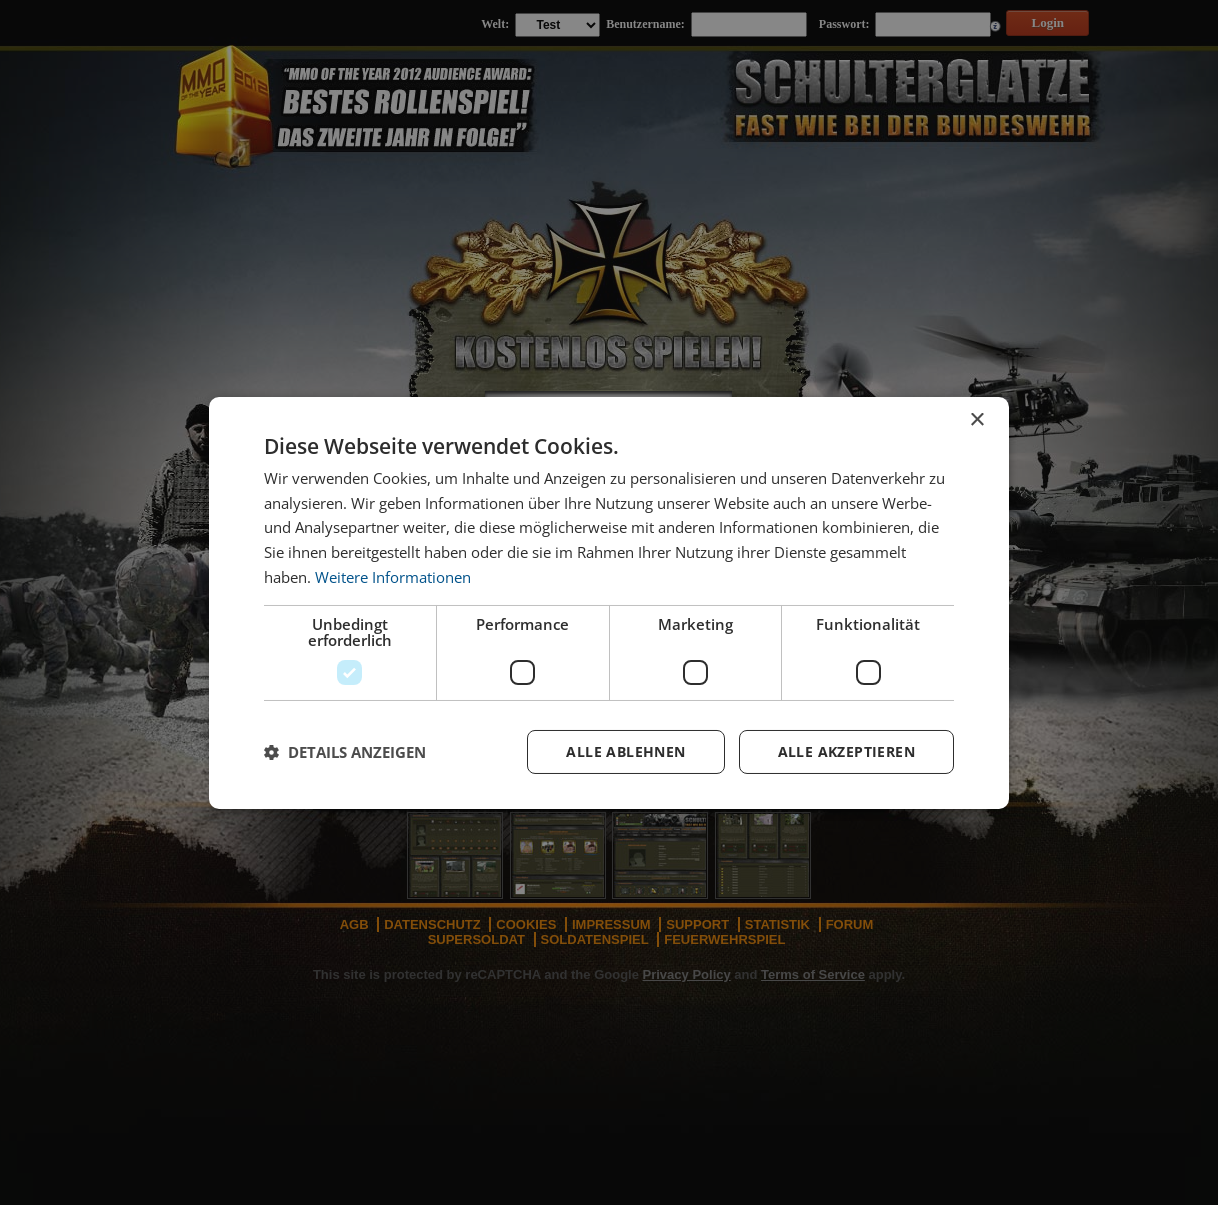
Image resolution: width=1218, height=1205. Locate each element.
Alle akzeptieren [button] (846, 751)
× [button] (976, 419)
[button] (345, 752)
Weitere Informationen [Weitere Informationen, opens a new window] (393, 577)
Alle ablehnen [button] (625, 751)
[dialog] (609, 602)
